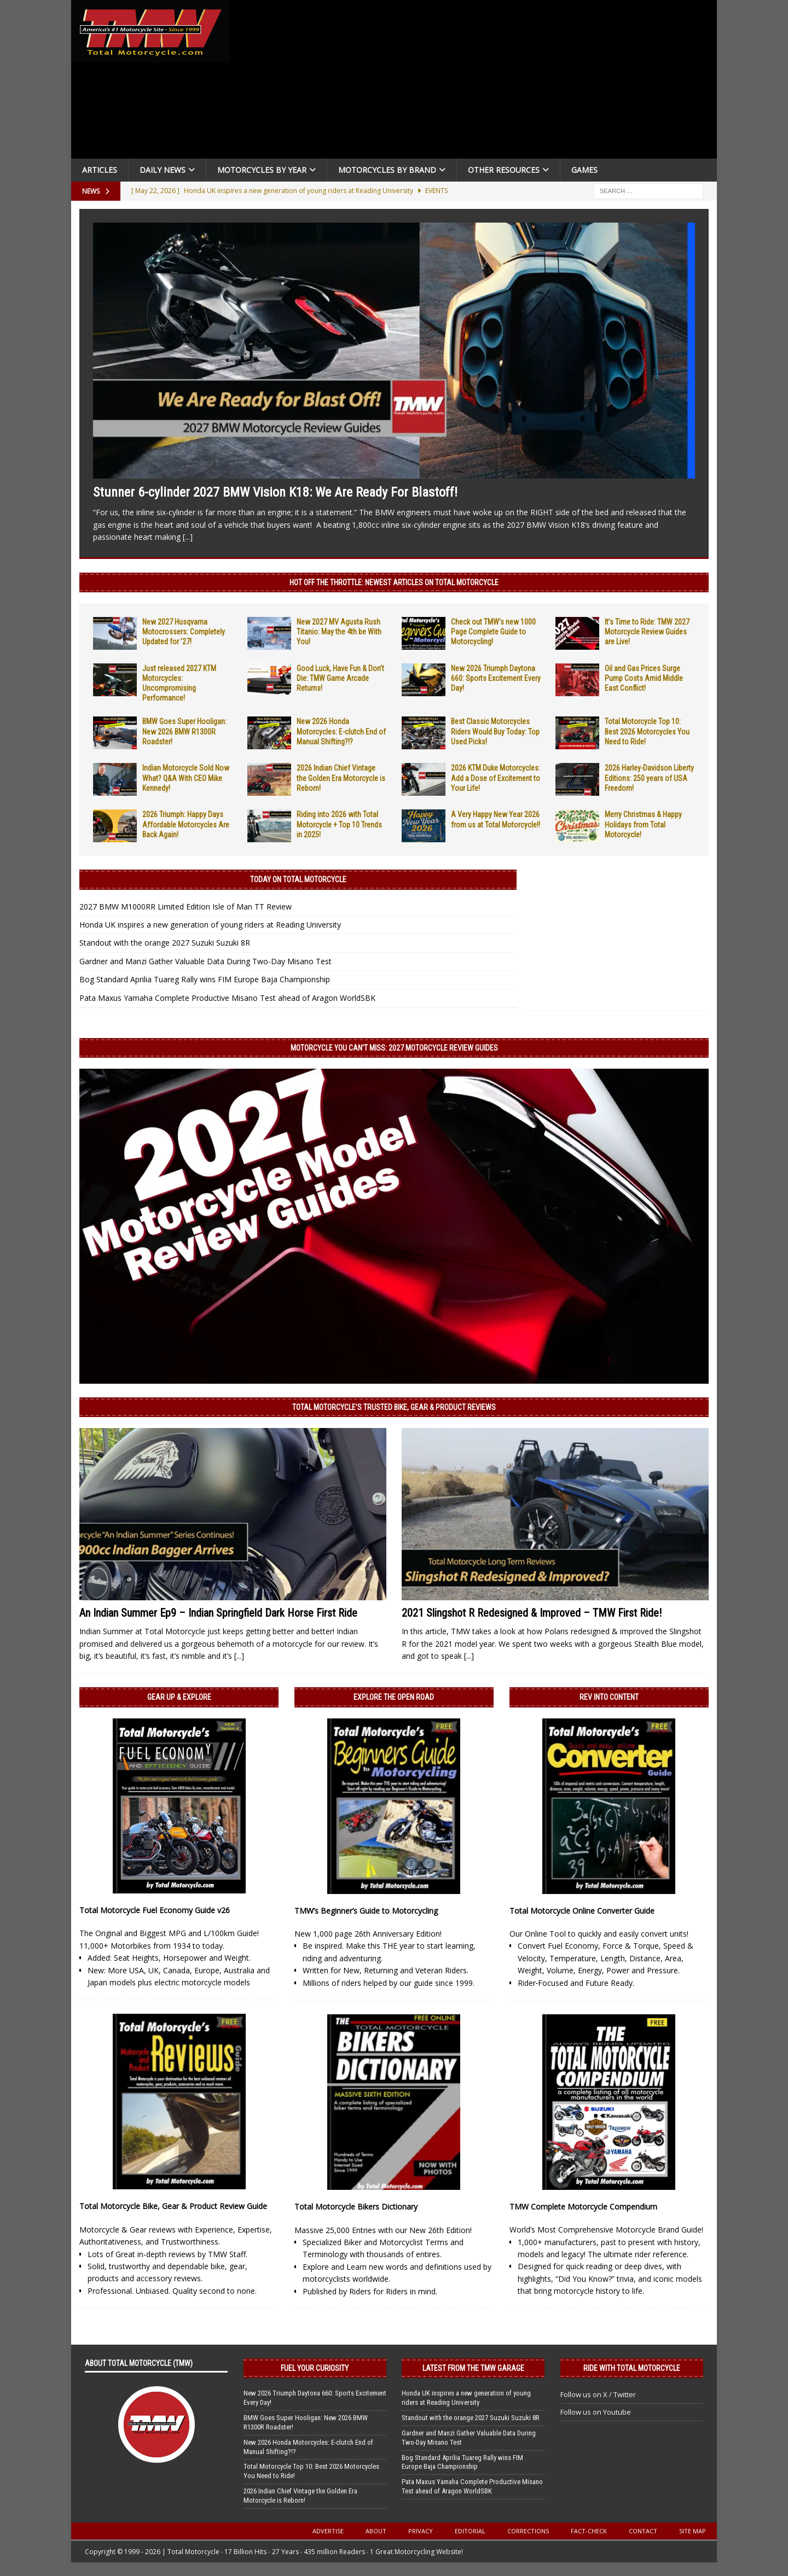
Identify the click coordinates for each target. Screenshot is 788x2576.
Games (584, 170)
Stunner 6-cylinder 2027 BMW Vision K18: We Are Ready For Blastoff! (275, 492)
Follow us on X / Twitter (598, 2394)
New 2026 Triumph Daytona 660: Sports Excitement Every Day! (496, 678)
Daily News (163, 170)
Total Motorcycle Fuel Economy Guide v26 (154, 1910)
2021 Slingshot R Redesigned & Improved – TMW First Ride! (532, 1612)
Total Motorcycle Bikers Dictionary (356, 2206)
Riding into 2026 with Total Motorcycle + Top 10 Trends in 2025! (339, 824)
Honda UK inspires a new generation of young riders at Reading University (210, 924)
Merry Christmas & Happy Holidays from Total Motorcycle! (643, 824)
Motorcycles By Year (261, 170)
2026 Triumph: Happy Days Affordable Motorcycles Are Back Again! (185, 824)
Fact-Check (589, 2531)
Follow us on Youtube (595, 2412)
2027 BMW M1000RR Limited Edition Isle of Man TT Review (185, 906)
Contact (643, 2531)
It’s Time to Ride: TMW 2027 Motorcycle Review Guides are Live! (647, 631)
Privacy (420, 2531)
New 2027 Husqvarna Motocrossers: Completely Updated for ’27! (183, 631)
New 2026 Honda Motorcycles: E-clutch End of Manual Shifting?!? (341, 731)
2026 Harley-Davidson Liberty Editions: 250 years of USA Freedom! (649, 778)
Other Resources (504, 170)
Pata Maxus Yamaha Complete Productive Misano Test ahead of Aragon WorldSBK (227, 998)
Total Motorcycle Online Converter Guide (581, 1910)
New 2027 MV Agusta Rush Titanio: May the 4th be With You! (339, 631)
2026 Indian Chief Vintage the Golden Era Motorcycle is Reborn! (341, 778)
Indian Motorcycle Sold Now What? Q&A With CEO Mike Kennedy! (185, 778)
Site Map (692, 2531)
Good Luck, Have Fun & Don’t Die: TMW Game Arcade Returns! (340, 678)
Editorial (470, 2531)
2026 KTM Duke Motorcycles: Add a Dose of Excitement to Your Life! (495, 778)
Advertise (328, 2531)
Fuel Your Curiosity (315, 2368)
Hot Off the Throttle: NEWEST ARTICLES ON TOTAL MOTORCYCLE (394, 582)
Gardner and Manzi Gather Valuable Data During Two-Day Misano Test (205, 961)
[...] (188, 537)
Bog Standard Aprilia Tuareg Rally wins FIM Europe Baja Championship (204, 979)
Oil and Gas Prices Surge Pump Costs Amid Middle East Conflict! (644, 678)
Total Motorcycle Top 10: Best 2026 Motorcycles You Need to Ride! (647, 731)
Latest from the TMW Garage (473, 2368)
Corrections (528, 2531)
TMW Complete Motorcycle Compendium (583, 2206)
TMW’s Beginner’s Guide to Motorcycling (366, 1910)
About (376, 2531)
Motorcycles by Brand (387, 170)
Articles (99, 170)
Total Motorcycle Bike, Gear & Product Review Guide (173, 2206)
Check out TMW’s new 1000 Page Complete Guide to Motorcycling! (493, 631)
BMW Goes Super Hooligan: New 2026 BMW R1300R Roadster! (184, 731)
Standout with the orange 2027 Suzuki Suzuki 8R (164, 942)
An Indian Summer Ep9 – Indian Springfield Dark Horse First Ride (218, 1612)
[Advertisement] (477, 82)
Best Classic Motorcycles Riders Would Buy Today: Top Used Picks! (495, 731)
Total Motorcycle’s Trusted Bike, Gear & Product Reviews (394, 1407)
